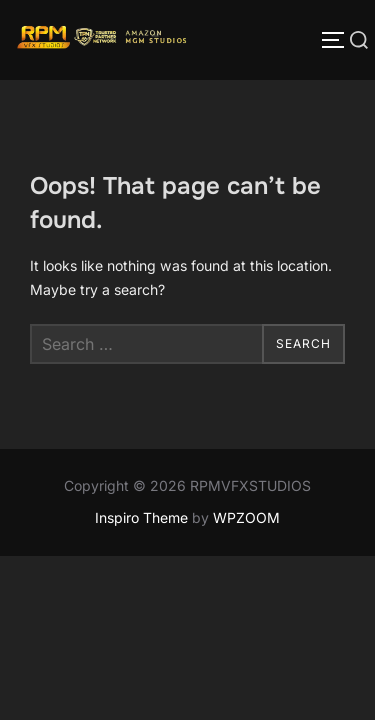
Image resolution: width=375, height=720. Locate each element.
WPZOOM (246, 517)
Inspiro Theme (141, 517)
